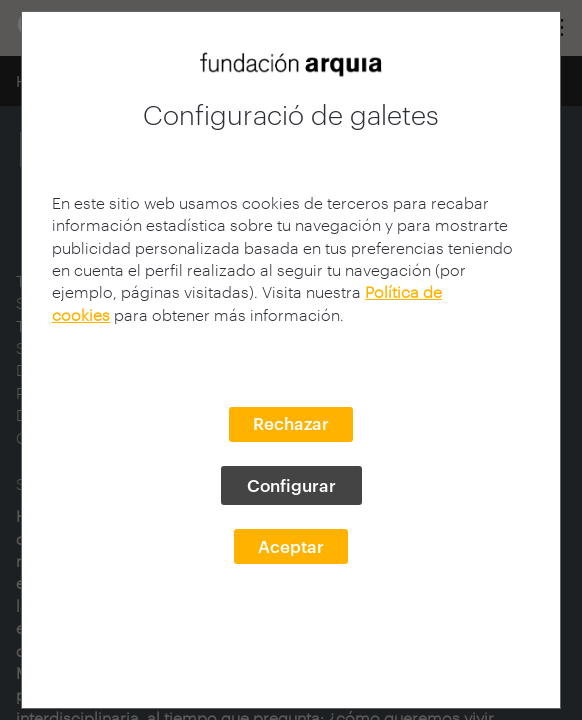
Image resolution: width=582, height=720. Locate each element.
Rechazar (291, 423)
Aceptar (291, 546)
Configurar (291, 485)
